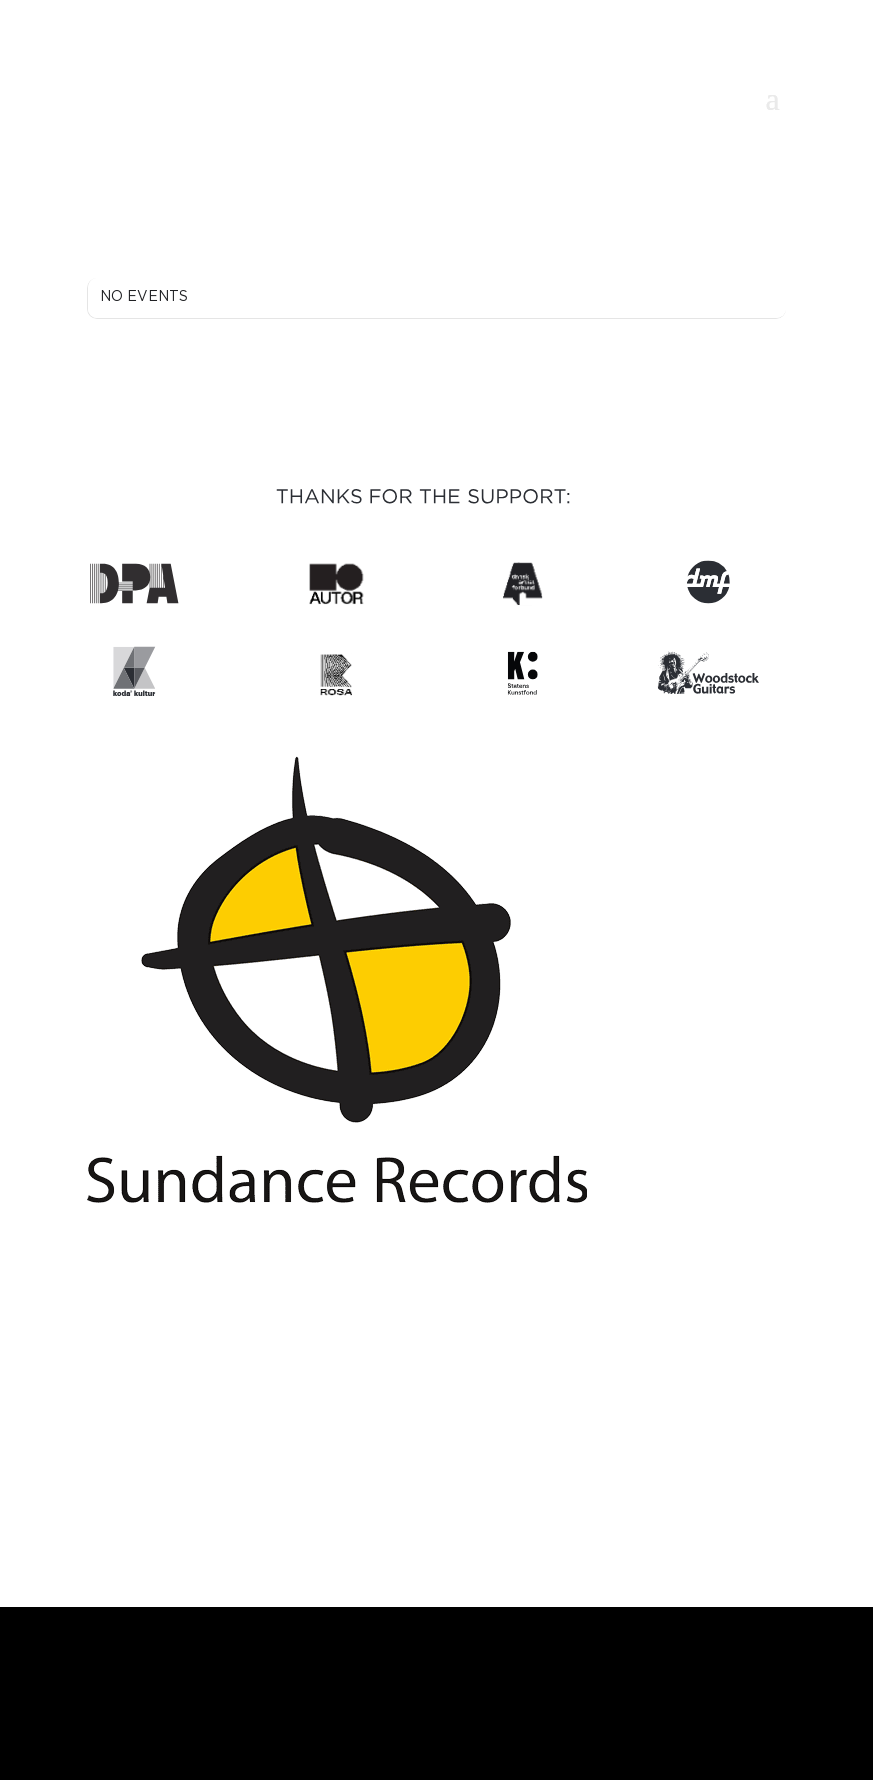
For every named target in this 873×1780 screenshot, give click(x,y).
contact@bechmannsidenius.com (436, 1418)
